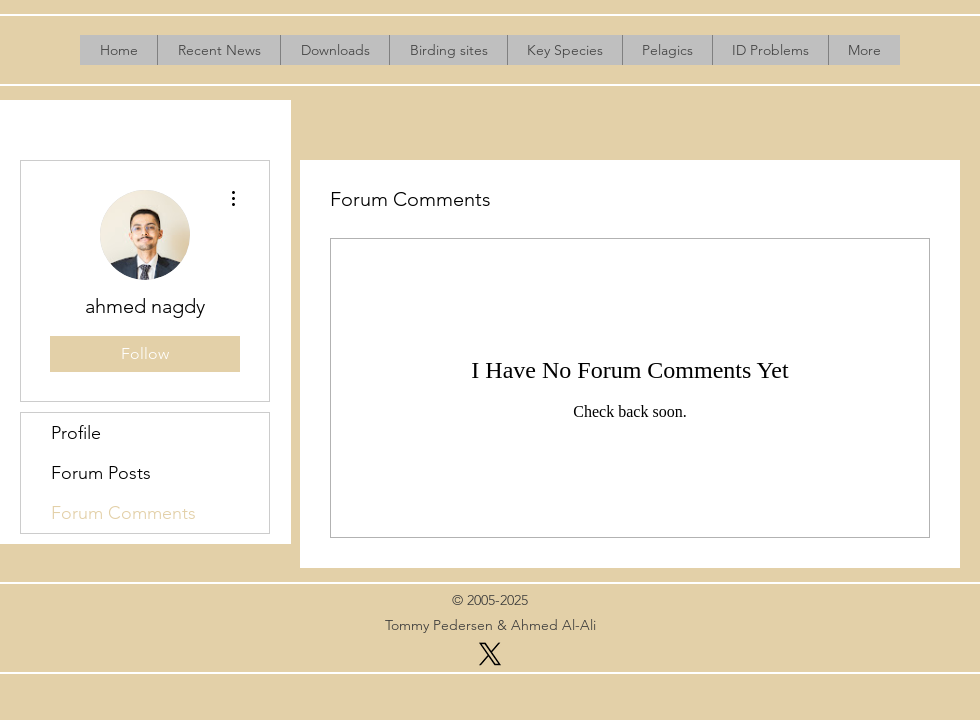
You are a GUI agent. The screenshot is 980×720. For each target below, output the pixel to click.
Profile (76, 433)
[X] (490, 654)
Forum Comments (123, 513)
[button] (334, 50)
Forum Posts (101, 473)
